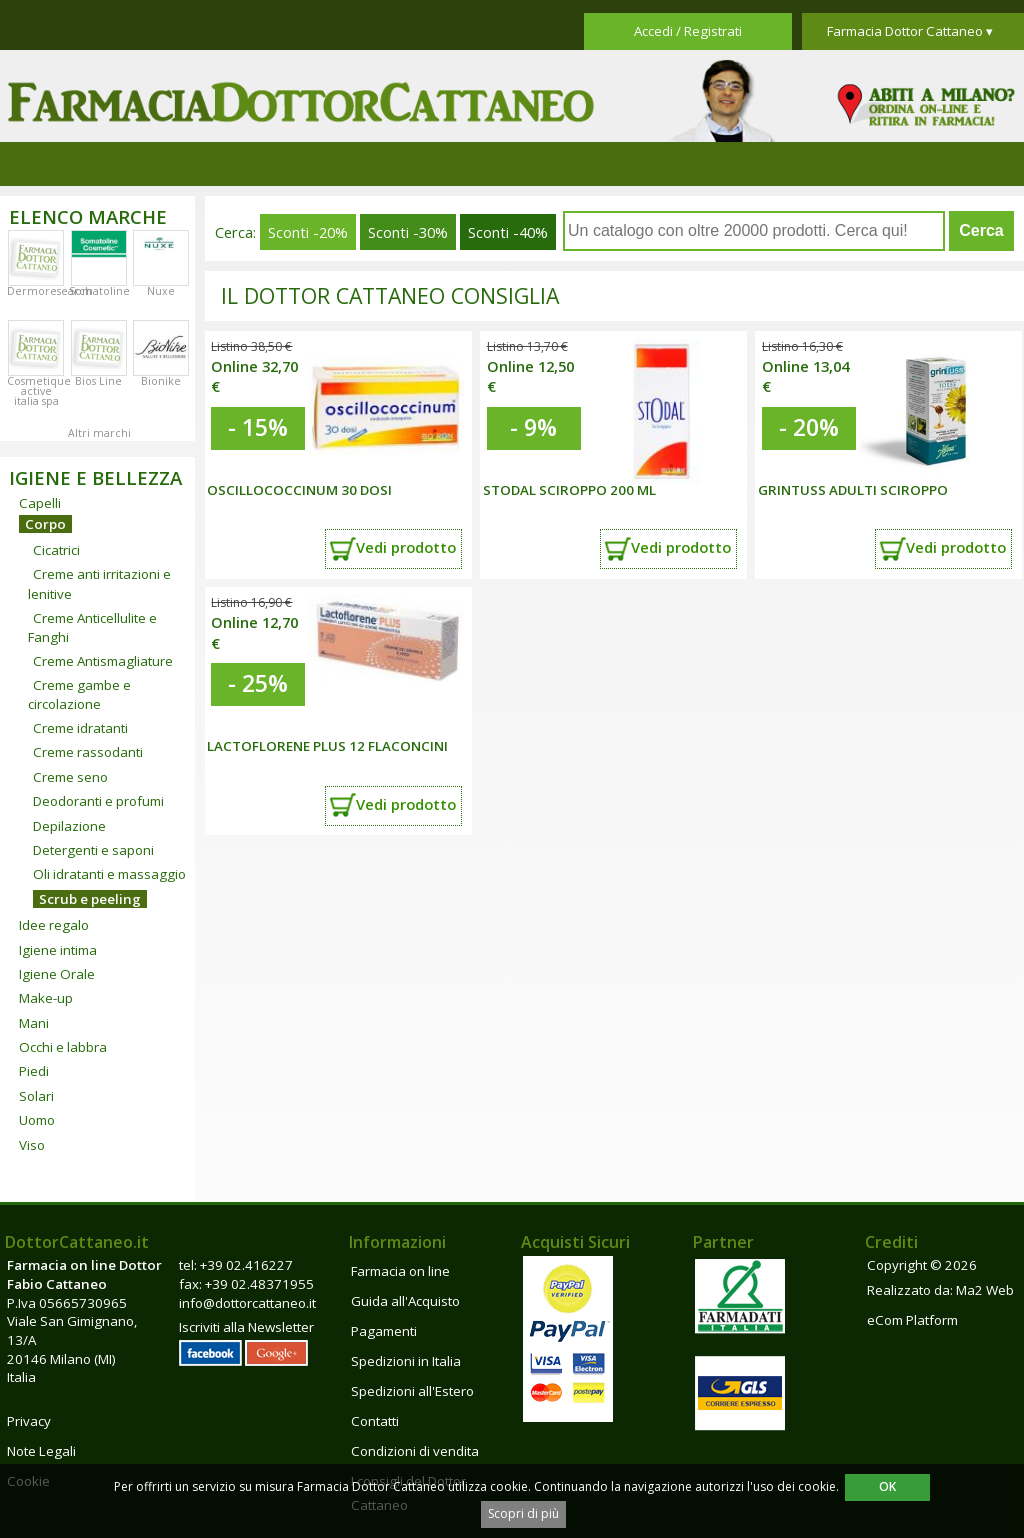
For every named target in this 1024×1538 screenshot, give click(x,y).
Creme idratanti (80, 728)
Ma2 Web (985, 1290)
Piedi (34, 1071)
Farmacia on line (400, 1271)
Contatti (375, 1421)
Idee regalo (54, 925)
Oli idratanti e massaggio (109, 874)
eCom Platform (912, 1320)
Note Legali (41, 1451)
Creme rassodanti (88, 752)
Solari (36, 1096)
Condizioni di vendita (415, 1451)
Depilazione (69, 826)
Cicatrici (56, 550)
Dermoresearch (49, 291)
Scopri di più (523, 1513)
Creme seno (70, 777)
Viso (32, 1145)
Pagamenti (384, 1331)
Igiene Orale (57, 974)
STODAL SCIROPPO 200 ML (569, 490)
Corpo (45, 524)
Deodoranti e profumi (98, 801)
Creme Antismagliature (103, 661)
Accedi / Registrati (688, 31)
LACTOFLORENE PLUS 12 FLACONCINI (327, 746)
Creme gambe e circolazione (79, 694)
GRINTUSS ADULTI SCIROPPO (853, 490)
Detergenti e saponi (93, 850)
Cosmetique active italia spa (39, 391)
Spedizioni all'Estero (412, 1391)
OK (887, 1486)
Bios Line (98, 381)
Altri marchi (99, 433)
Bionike (161, 381)
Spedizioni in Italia (406, 1361)
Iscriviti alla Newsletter (246, 1327)
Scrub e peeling (90, 899)
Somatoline (99, 291)
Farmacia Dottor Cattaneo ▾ (910, 31)
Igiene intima (58, 950)
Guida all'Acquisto (405, 1301)
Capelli (40, 503)
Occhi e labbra (63, 1047)
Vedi (406, 547)
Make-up (46, 998)
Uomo (37, 1120)
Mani (34, 1023)
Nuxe (161, 291)
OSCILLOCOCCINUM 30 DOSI (299, 490)
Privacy (29, 1421)
